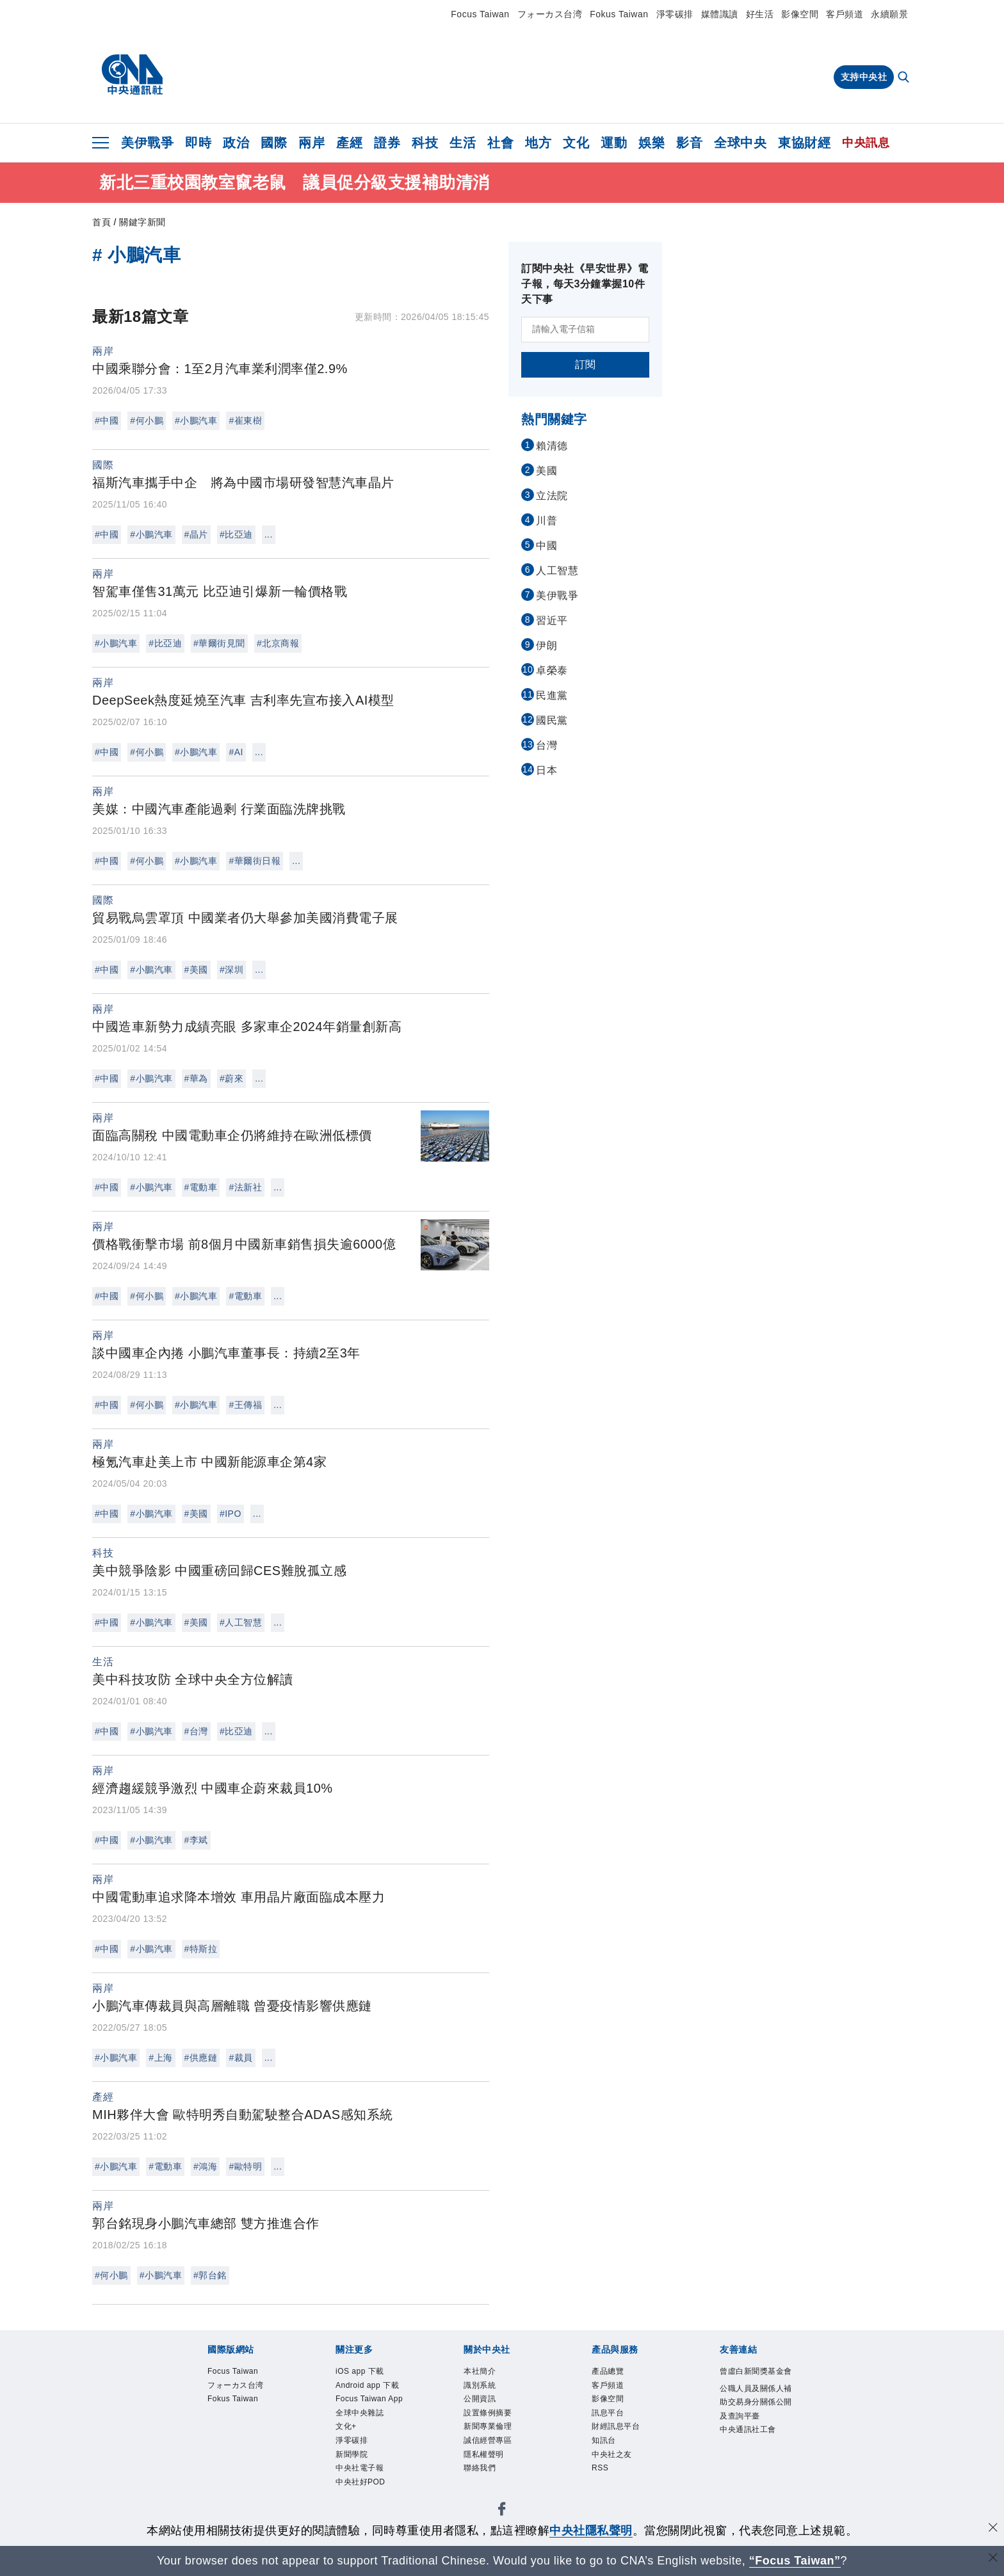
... (268, 534)
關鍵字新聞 (142, 222)
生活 (462, 143)
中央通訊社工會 (753, 2482)
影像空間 (799, 14)
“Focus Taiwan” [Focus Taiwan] (795, 2560)
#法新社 (245, 1187)
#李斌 (196, 1840)
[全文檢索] (905, 78)
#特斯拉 (201, 1949)
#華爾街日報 (254, 861)
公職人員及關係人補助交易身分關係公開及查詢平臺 (753, 2432)
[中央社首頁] (132, 75)
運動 (614, 143)
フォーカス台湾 (550, 14)
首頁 (101, 222)
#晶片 (196, 534)
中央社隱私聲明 (591, 2530)
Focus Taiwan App (370, 2431)
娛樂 (651, 143)
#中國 (106, 420)
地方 (538, 143)
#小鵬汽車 (196, 420)
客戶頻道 (844, 14)
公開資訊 (486, 2406)
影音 (689, 143)
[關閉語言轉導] (993, 2559)
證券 (387, 143)
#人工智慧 (241, 1622)
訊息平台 (614, 2423)
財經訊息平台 (625, 2439)
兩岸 (311, 143)
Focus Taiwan (480, 14)
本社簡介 (486, 2373)
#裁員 (240, 2057)
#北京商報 (278, 643)
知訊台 (609, 2456)
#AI (236, 752)
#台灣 (196, 1731)
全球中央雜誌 (369, 2456)
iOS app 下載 (369, 2373)
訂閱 (585, 364)
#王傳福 (245, 1405)
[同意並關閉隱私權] (993, 2529)
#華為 (196, 1078)
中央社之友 (620, 2473)
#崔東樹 (245, 420)
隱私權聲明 (492, 2473)
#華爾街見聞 (219, 643)
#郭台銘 (210, 2275)
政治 (236, 143)
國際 (274, 143)
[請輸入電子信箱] (585, 329)
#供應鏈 (201, 2057)
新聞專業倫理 (497, 2439)
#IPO (230, 1513)
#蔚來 (231, 1078)
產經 (349, 143)
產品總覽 (614, 2373)
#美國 (196, 969)
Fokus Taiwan (619, 14)
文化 (576, 143)
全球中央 (740, 143)
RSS (603, 2489)
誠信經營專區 (497, 2456)
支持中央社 (864, 77)
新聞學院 (358, 2506)
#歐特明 (245, 2166)
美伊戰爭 (147, 143)
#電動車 (201, 1187)
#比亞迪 (236, 534)
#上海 (160, 2057)
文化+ (350, 2473)
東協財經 (804, 143)
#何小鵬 (146, 420)
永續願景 (889, 14)
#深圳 (231, 969)
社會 (500, 143)
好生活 (760, 14)
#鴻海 (205, 2166)
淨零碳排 (674, 14)
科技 (425, 143)
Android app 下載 (373, 2397)
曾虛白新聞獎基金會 (753, 2381)
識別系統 (486, 2389)
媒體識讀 (719, 14)
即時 (198, 143)
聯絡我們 (486, 2489)
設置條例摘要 (497, 2423)
